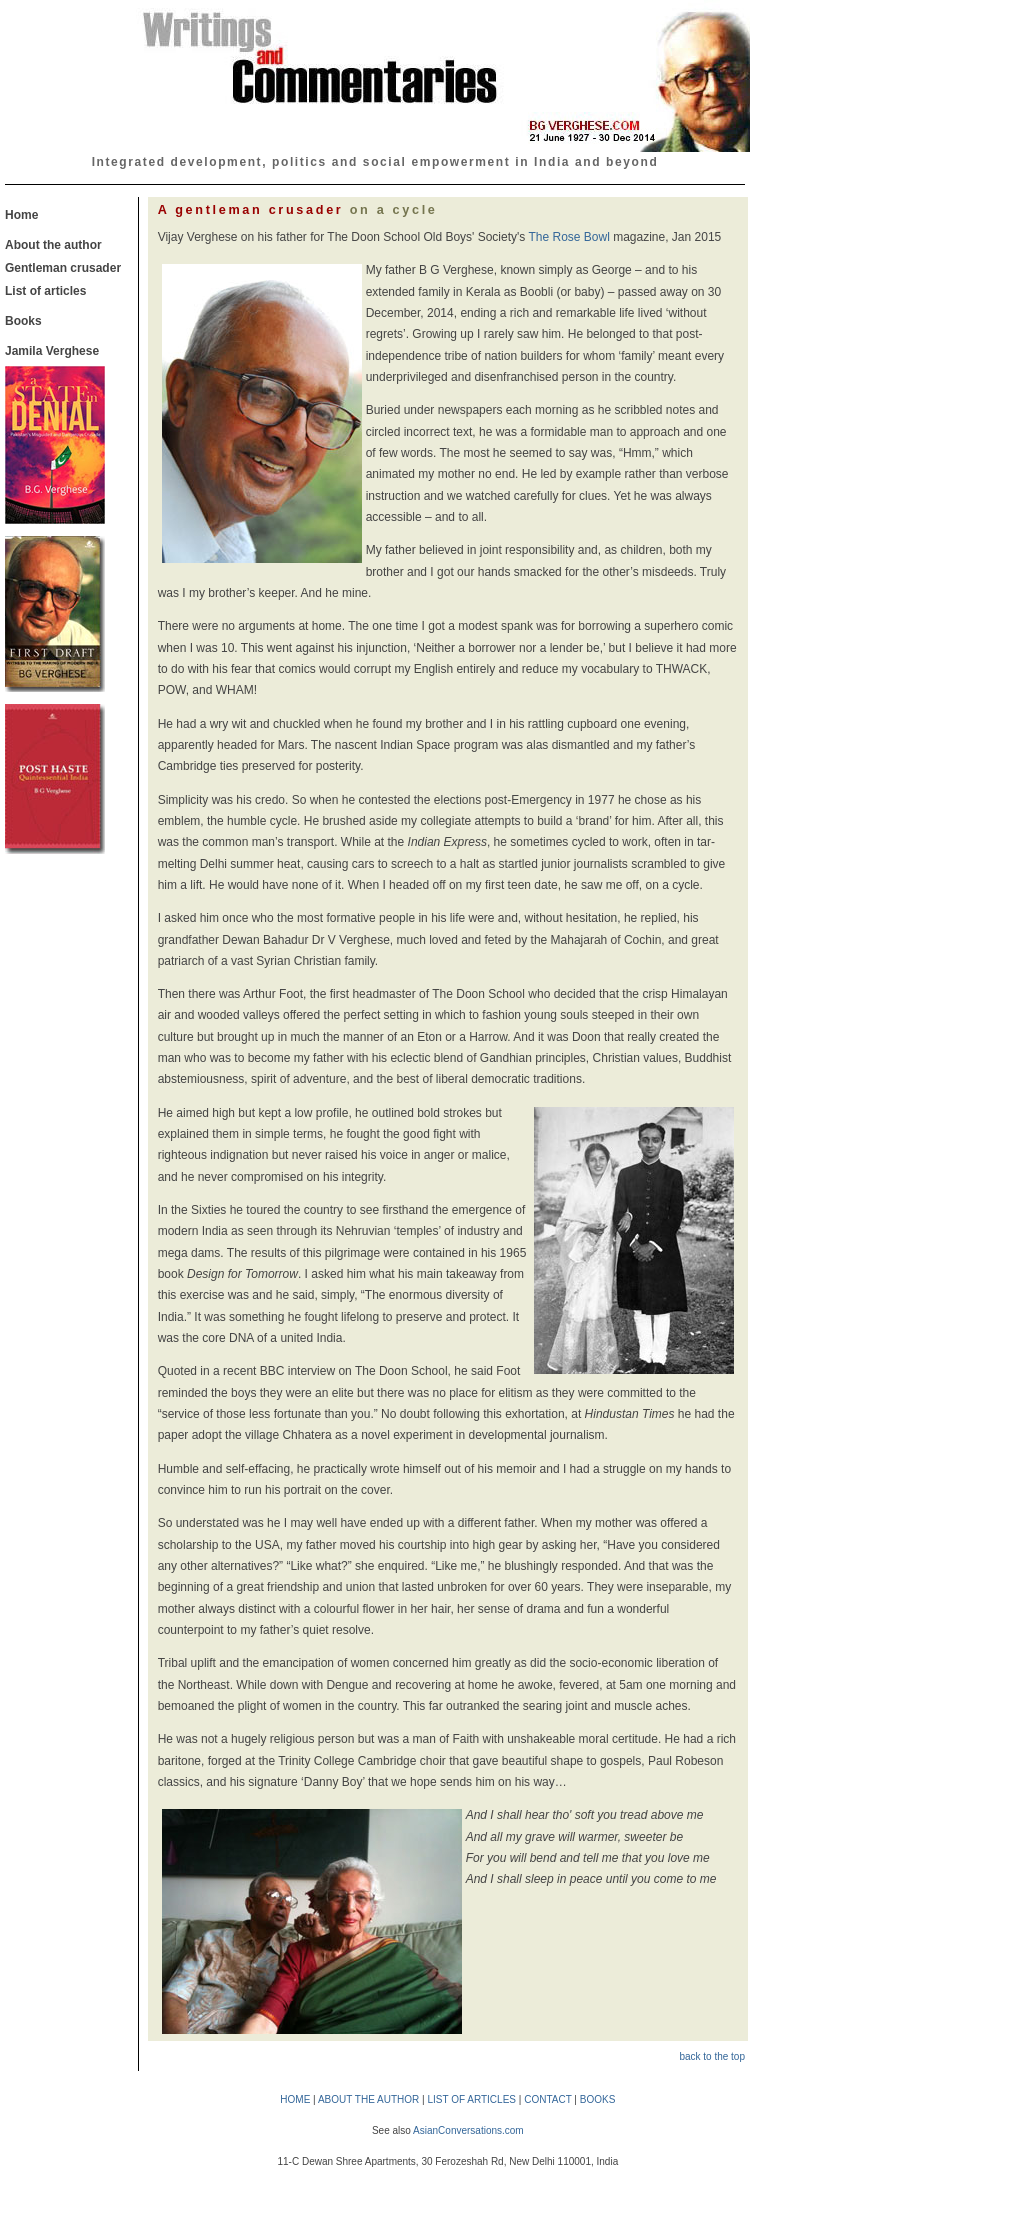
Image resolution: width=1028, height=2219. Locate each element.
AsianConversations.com (468, 2130)
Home (21, 215)
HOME (295, 2099)
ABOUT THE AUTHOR (368, 2099)
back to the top (712, 2056)
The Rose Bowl (568, 237)
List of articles (45, 291)
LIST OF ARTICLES (471, 2099)
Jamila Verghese (52, 351)
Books (23, 321)
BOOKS (598, 2099)
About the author (53, 245)
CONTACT (547, 2099)
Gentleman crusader (63, 268)
